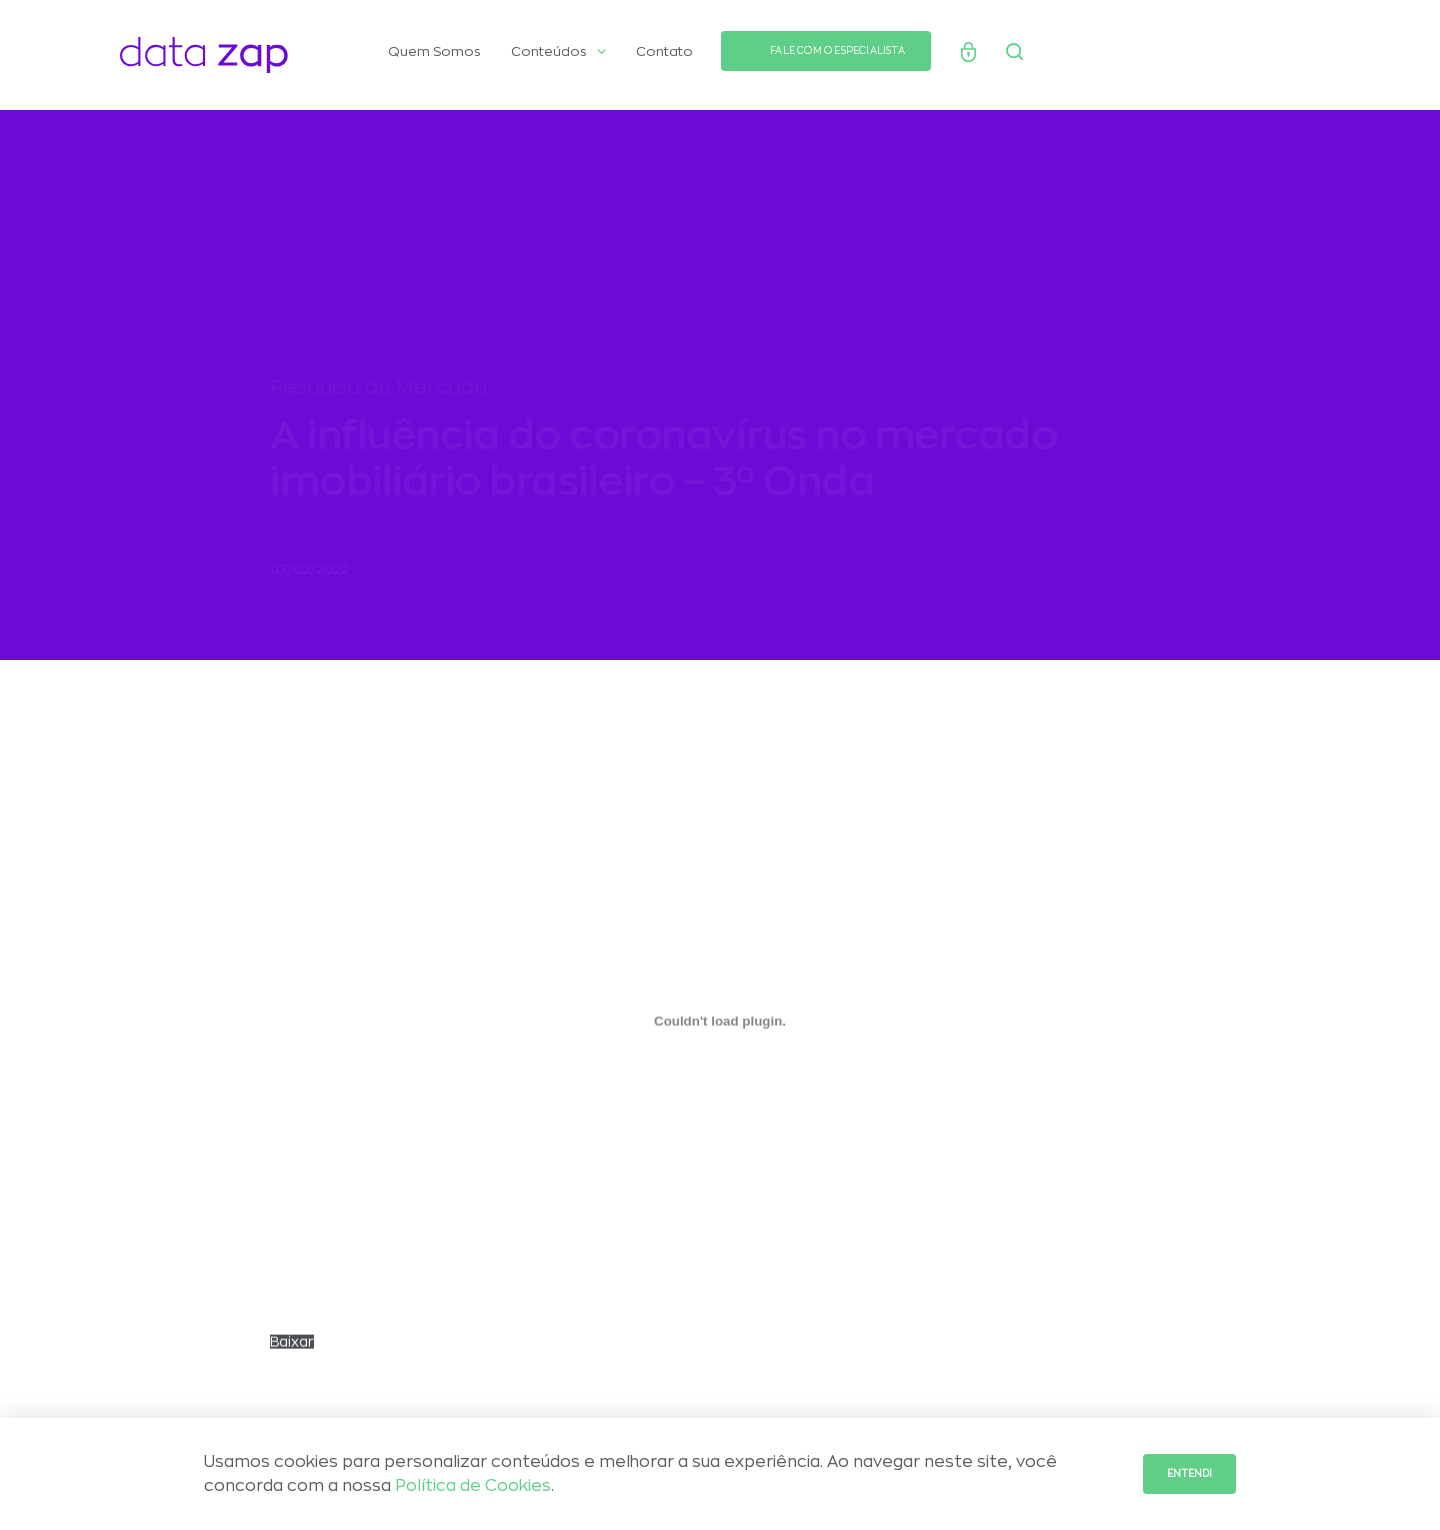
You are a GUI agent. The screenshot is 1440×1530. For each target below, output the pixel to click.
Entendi (1189, 1474)
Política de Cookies (473, 1486)
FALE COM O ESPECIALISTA (837, 51)
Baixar (292, 1350)
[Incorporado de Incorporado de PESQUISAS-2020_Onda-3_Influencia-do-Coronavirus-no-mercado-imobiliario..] (720, 1029)
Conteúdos (558, 51)
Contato (664, 51)
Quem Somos (434, 51)
